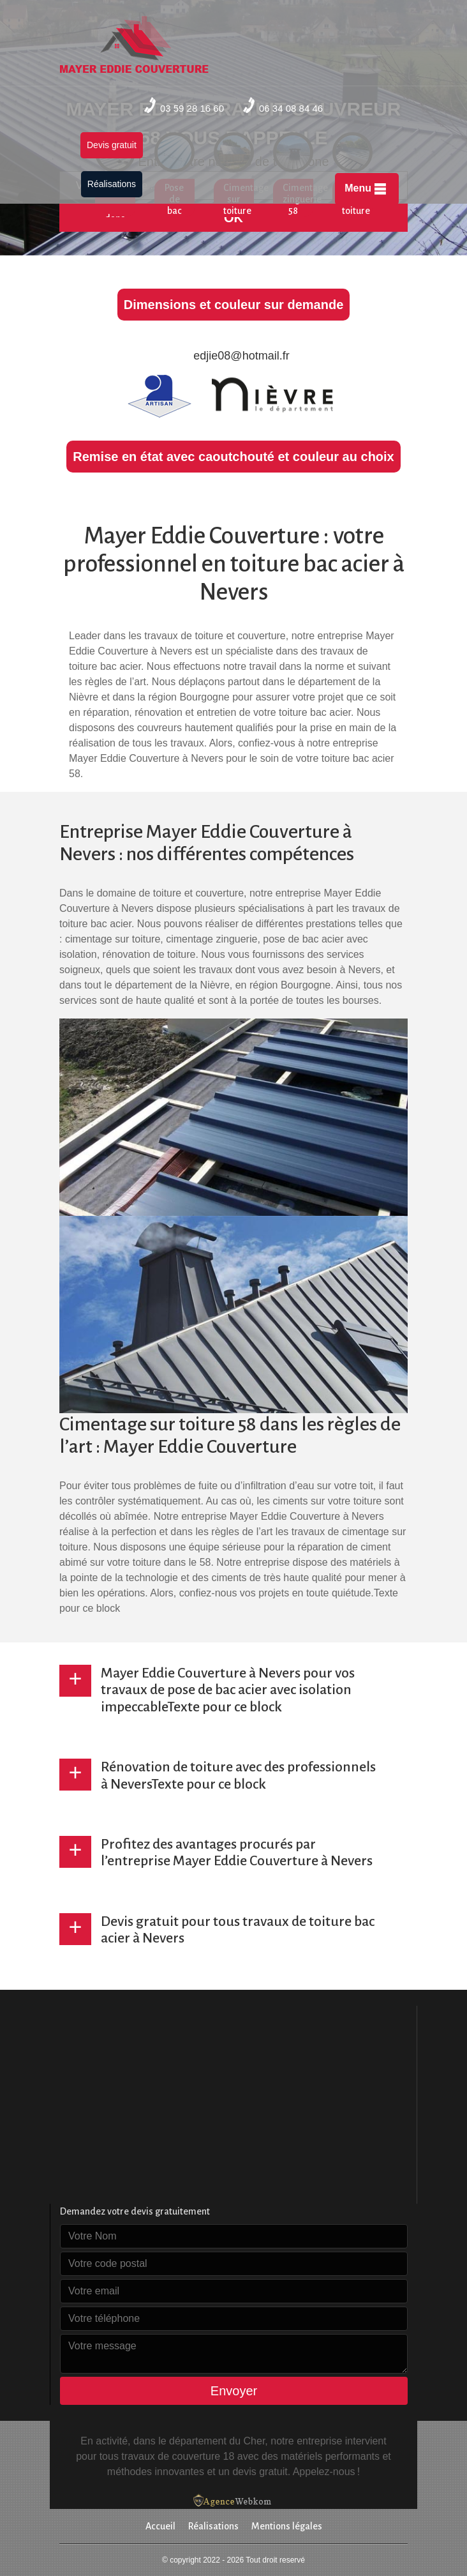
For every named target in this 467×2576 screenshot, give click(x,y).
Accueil (160, 2526)
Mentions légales (286, 2526)
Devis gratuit (112, 145)
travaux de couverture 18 (177, 2456)
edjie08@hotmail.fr (233, 355)
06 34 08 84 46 (283, 105)
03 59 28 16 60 (184, 105)
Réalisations (111, 184)
